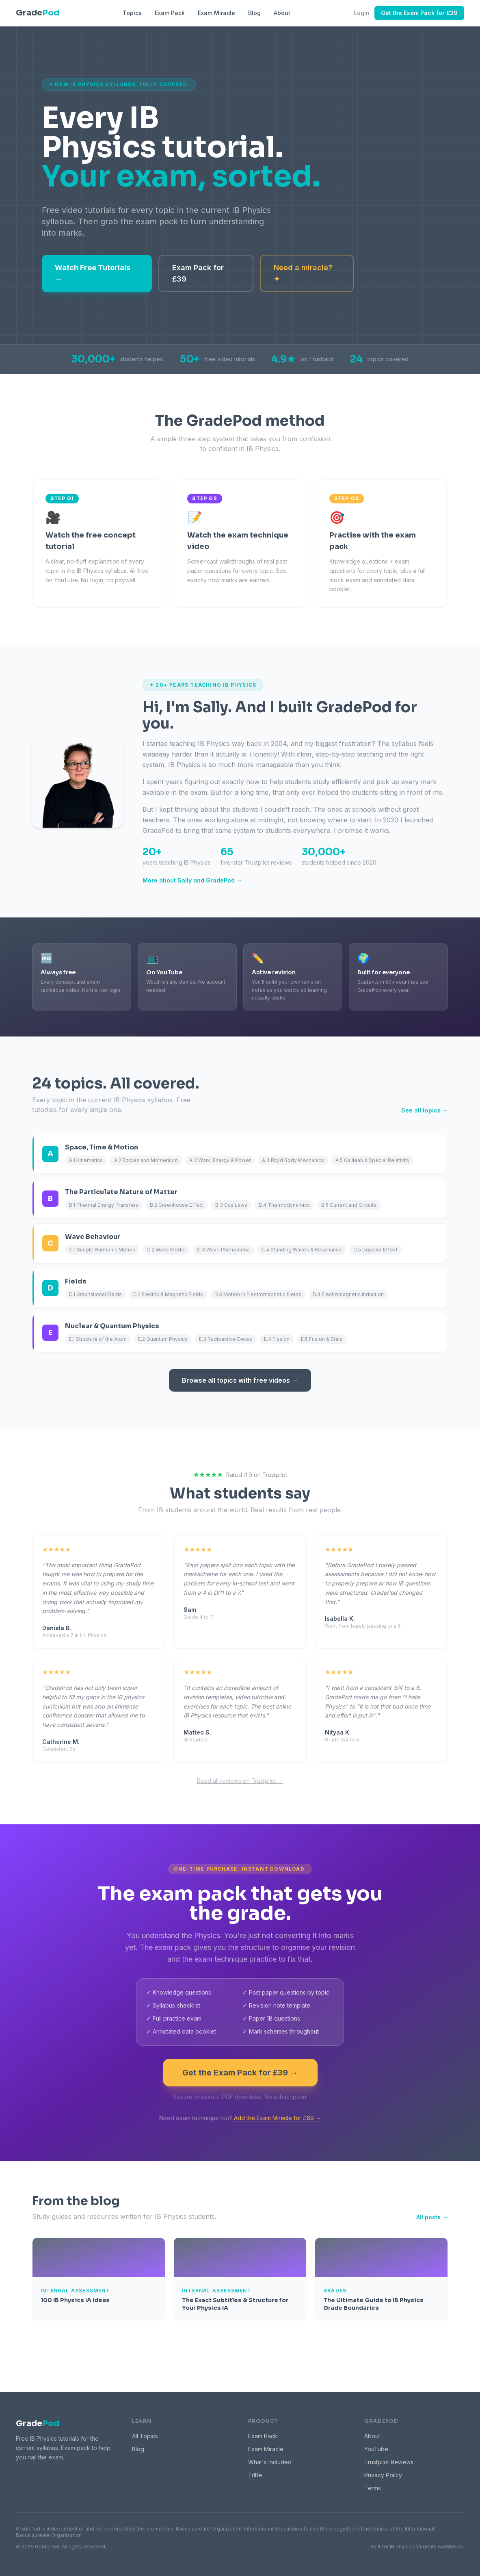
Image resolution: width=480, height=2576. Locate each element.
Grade (37, 2423)
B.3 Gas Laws (231, 1205)
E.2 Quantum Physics (163, 1339)
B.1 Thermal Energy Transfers (103, 1205)
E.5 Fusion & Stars (322, 1339)
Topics (132, 12)
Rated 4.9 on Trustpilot (240, 1475)
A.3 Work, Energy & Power (220, 1160)
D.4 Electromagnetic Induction (348, 1294)
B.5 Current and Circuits (348, 1205)
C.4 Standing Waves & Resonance (301, 1250)
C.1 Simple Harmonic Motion (102, 1250)
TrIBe (255, 2475)
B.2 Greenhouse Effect (177, 1205)
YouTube (376, 2449)
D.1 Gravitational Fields (95, 1294)
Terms (372, 2488)
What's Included (270, 2462)
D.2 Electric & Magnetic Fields (168, 1294)
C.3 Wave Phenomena (223, 1250)
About (282, 12)
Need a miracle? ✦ (303, 273)
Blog (254, 12)
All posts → (432, 2217)
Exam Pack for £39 (198, 273)
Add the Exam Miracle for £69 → (277, 2117)
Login (362, 12)
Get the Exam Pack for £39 (419, 12)
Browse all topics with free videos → (240, 1380)
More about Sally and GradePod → (192, 880)
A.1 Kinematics (86, 1160)
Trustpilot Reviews (388, 2462)
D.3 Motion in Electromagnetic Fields (257, 1294)
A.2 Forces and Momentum (146, 1160)
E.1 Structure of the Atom (98, 1339)
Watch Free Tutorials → (92, 273)
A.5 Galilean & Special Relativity (372, 1160)
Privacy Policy (383, 2475)
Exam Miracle (216, 12)
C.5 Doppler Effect (375, 1250)
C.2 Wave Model (166, 1250)
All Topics (145, 2436)
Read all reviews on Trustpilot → (240, 1780)
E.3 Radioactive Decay (226, 1339)
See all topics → (424, 1110)
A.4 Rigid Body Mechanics (293, 1160)
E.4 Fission (277, 1339)
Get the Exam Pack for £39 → (240, 2072)
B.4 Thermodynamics (284, 1205)
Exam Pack (170, 12)
